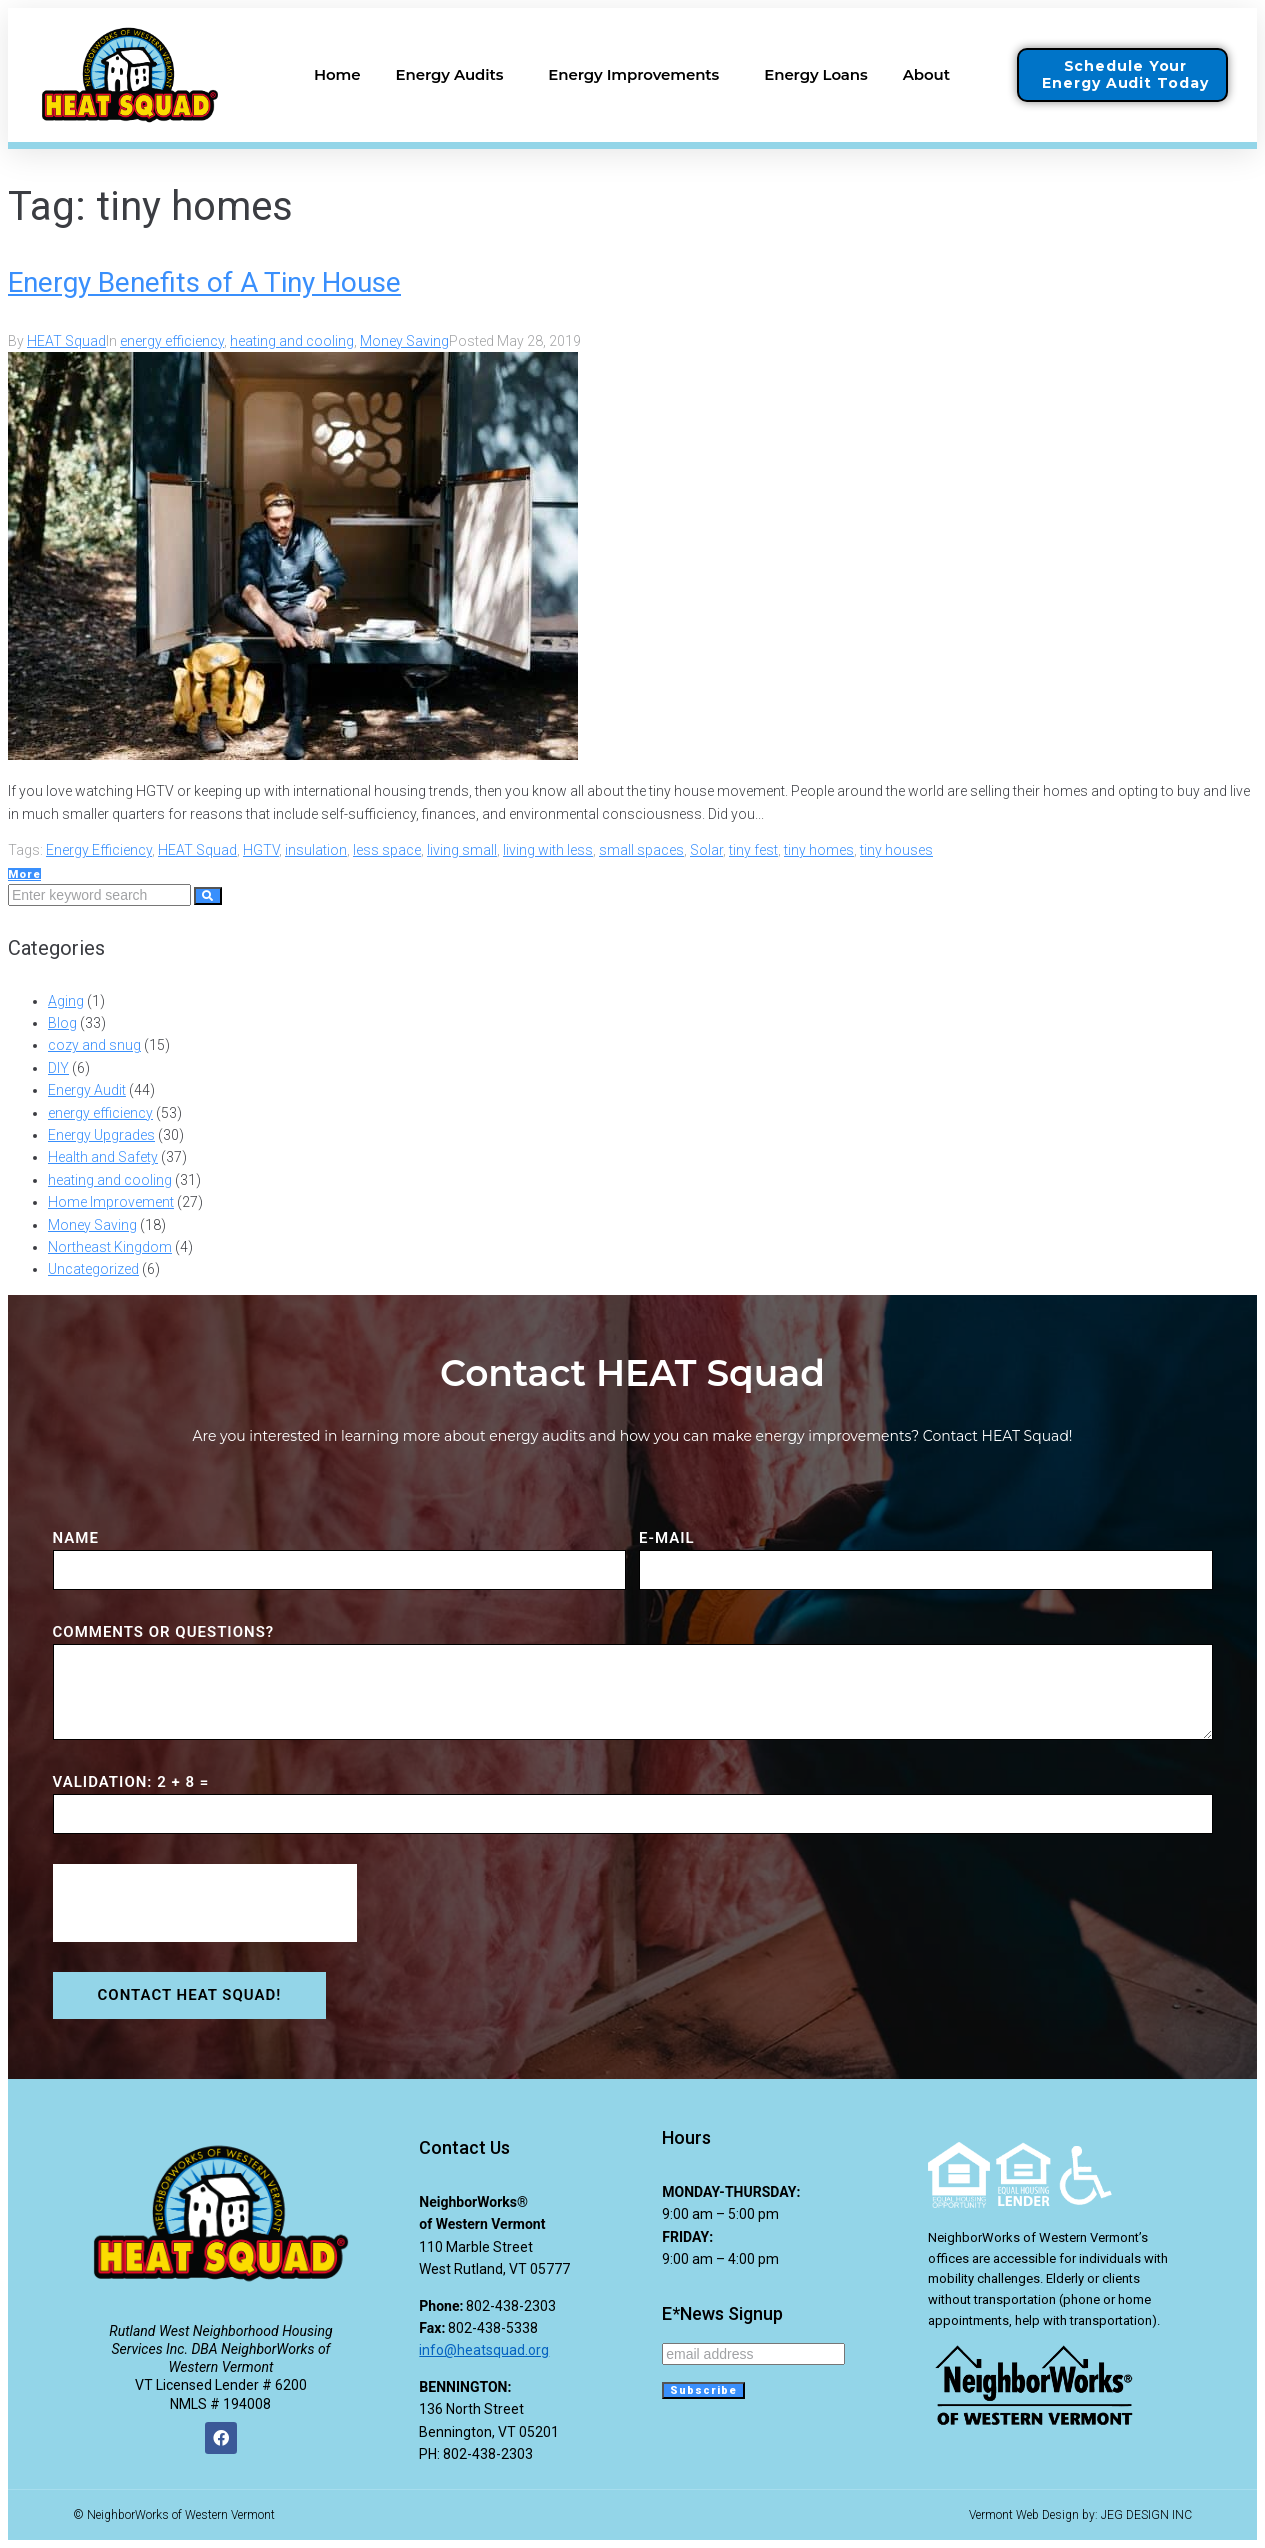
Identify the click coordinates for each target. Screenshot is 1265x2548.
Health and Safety (103, 1157)
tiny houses (896, 850)
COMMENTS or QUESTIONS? (164, 1632)
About (931, 75)
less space (387, 850)
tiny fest (753, 850)
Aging (66, 1001)
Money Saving (404, 341)
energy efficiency (172, 341)
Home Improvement (111, 1202)
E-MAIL (667, 1538)
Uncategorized (93, 1269)
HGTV (261, 850)
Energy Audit (87, 1090)
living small (462, 850)
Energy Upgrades (101, 1135)
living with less (548, 850)
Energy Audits (455, 75)
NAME (76, 1538)
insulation (316, 850)
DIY (58, 1068)
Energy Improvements (638, 75)
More (24, 874)
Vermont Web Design (1024, 2515)
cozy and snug (94, 1045)
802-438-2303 (511, 2306)
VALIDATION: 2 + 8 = (131, 1782)
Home (337, 74)
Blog (62, 1023)
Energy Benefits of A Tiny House (204, 282)
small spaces (641, 850)
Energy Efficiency (99, 850)
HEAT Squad (66, 341)
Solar (706, 850)
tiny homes (819, 850)
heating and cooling (292, 341)
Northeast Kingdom (110, 1247)
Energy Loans (815, 74)
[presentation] (205, 1903)
